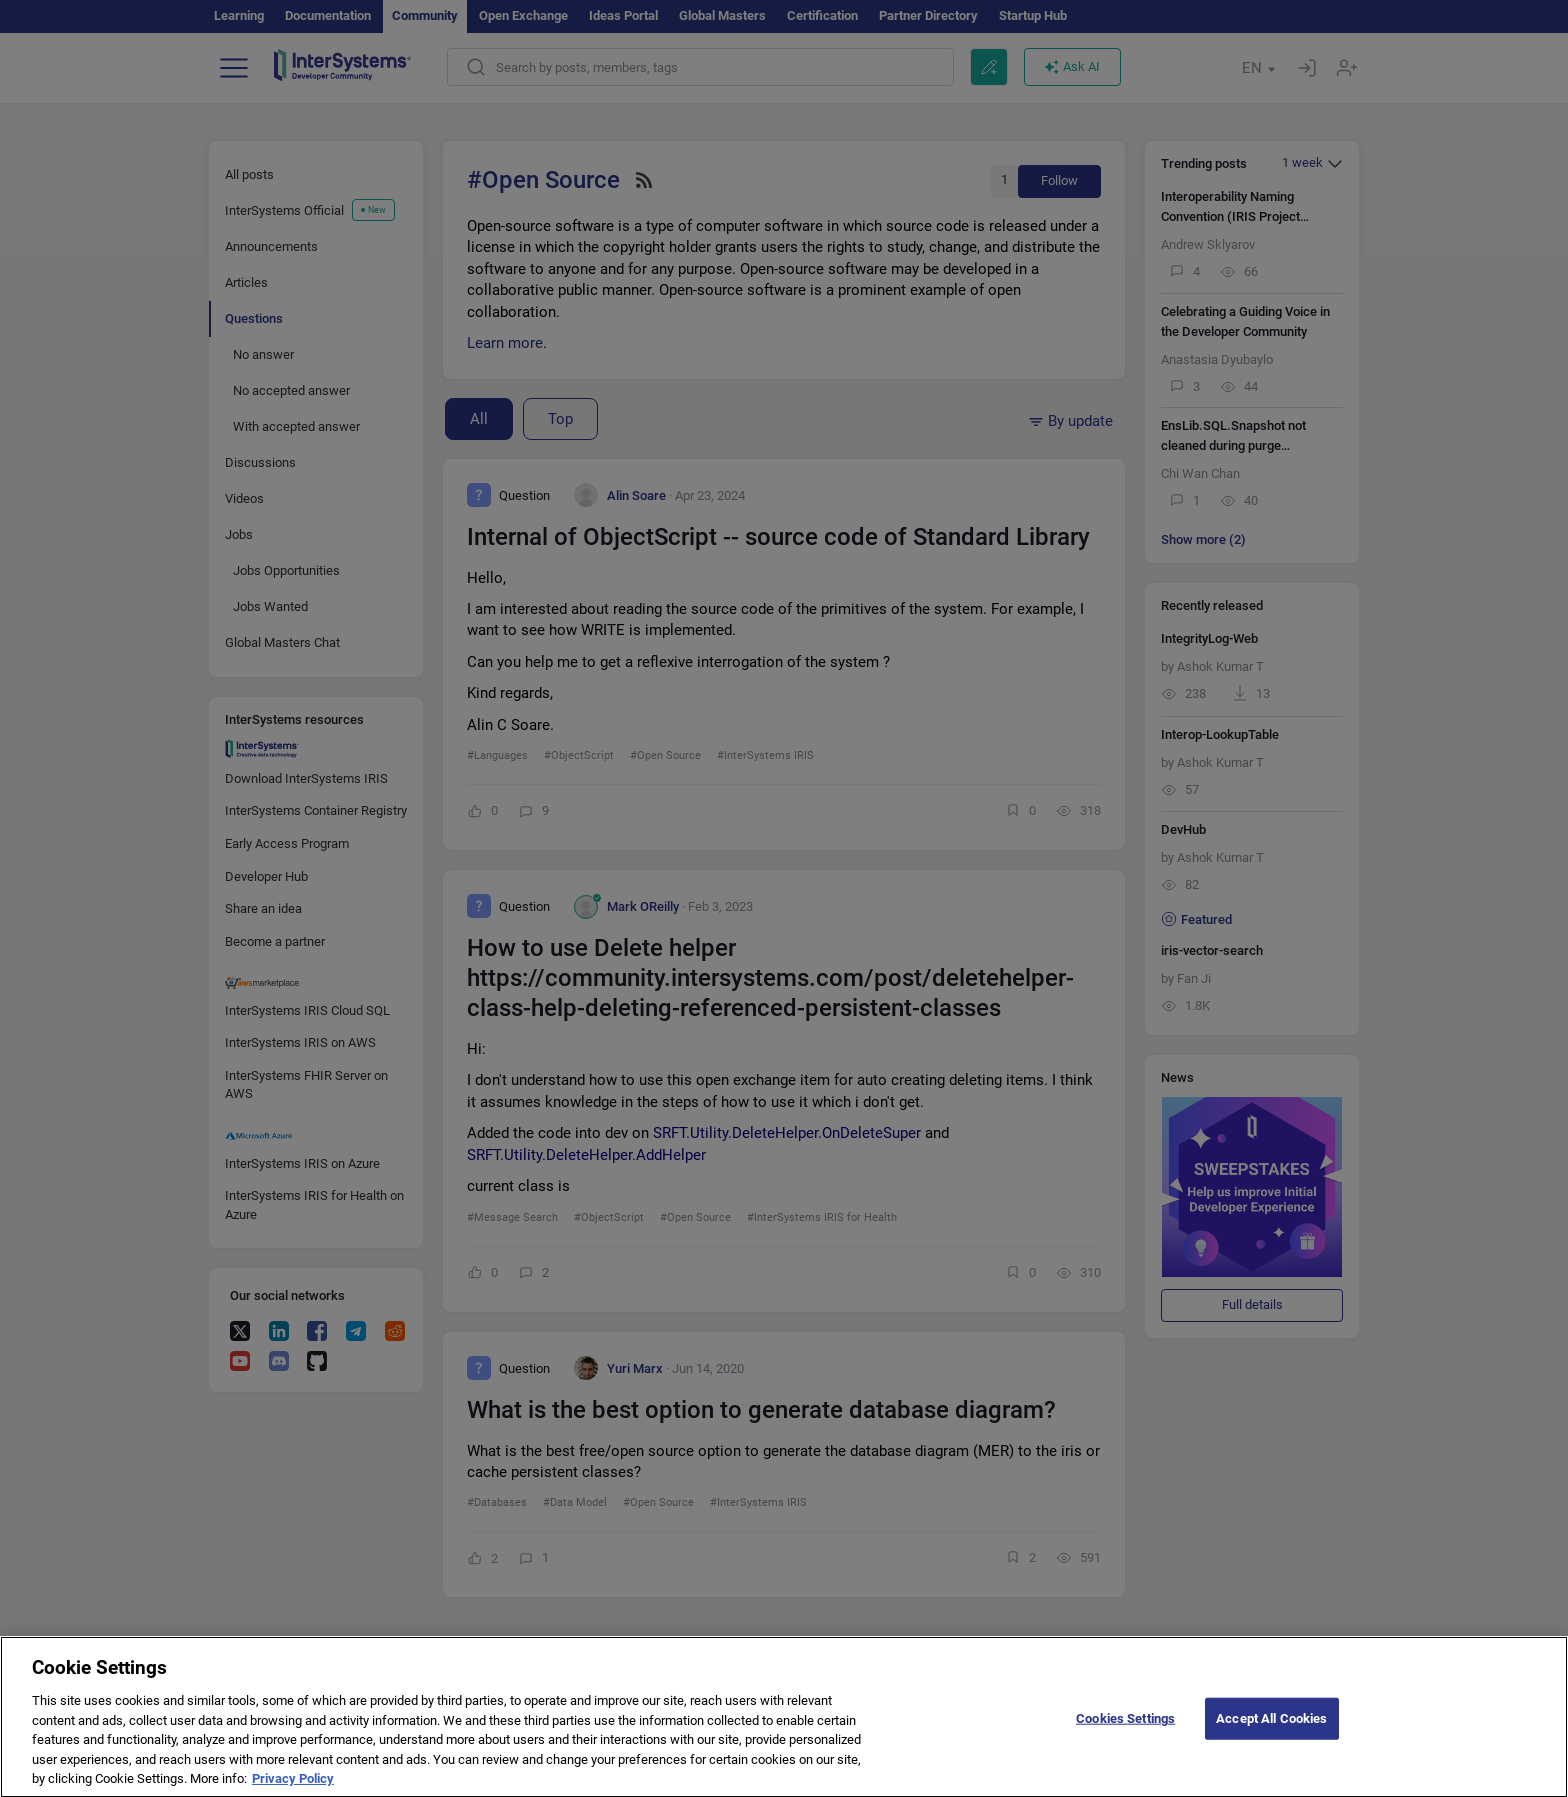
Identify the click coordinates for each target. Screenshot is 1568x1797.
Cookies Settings (1125, 1731)
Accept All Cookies (1271, 1731)
